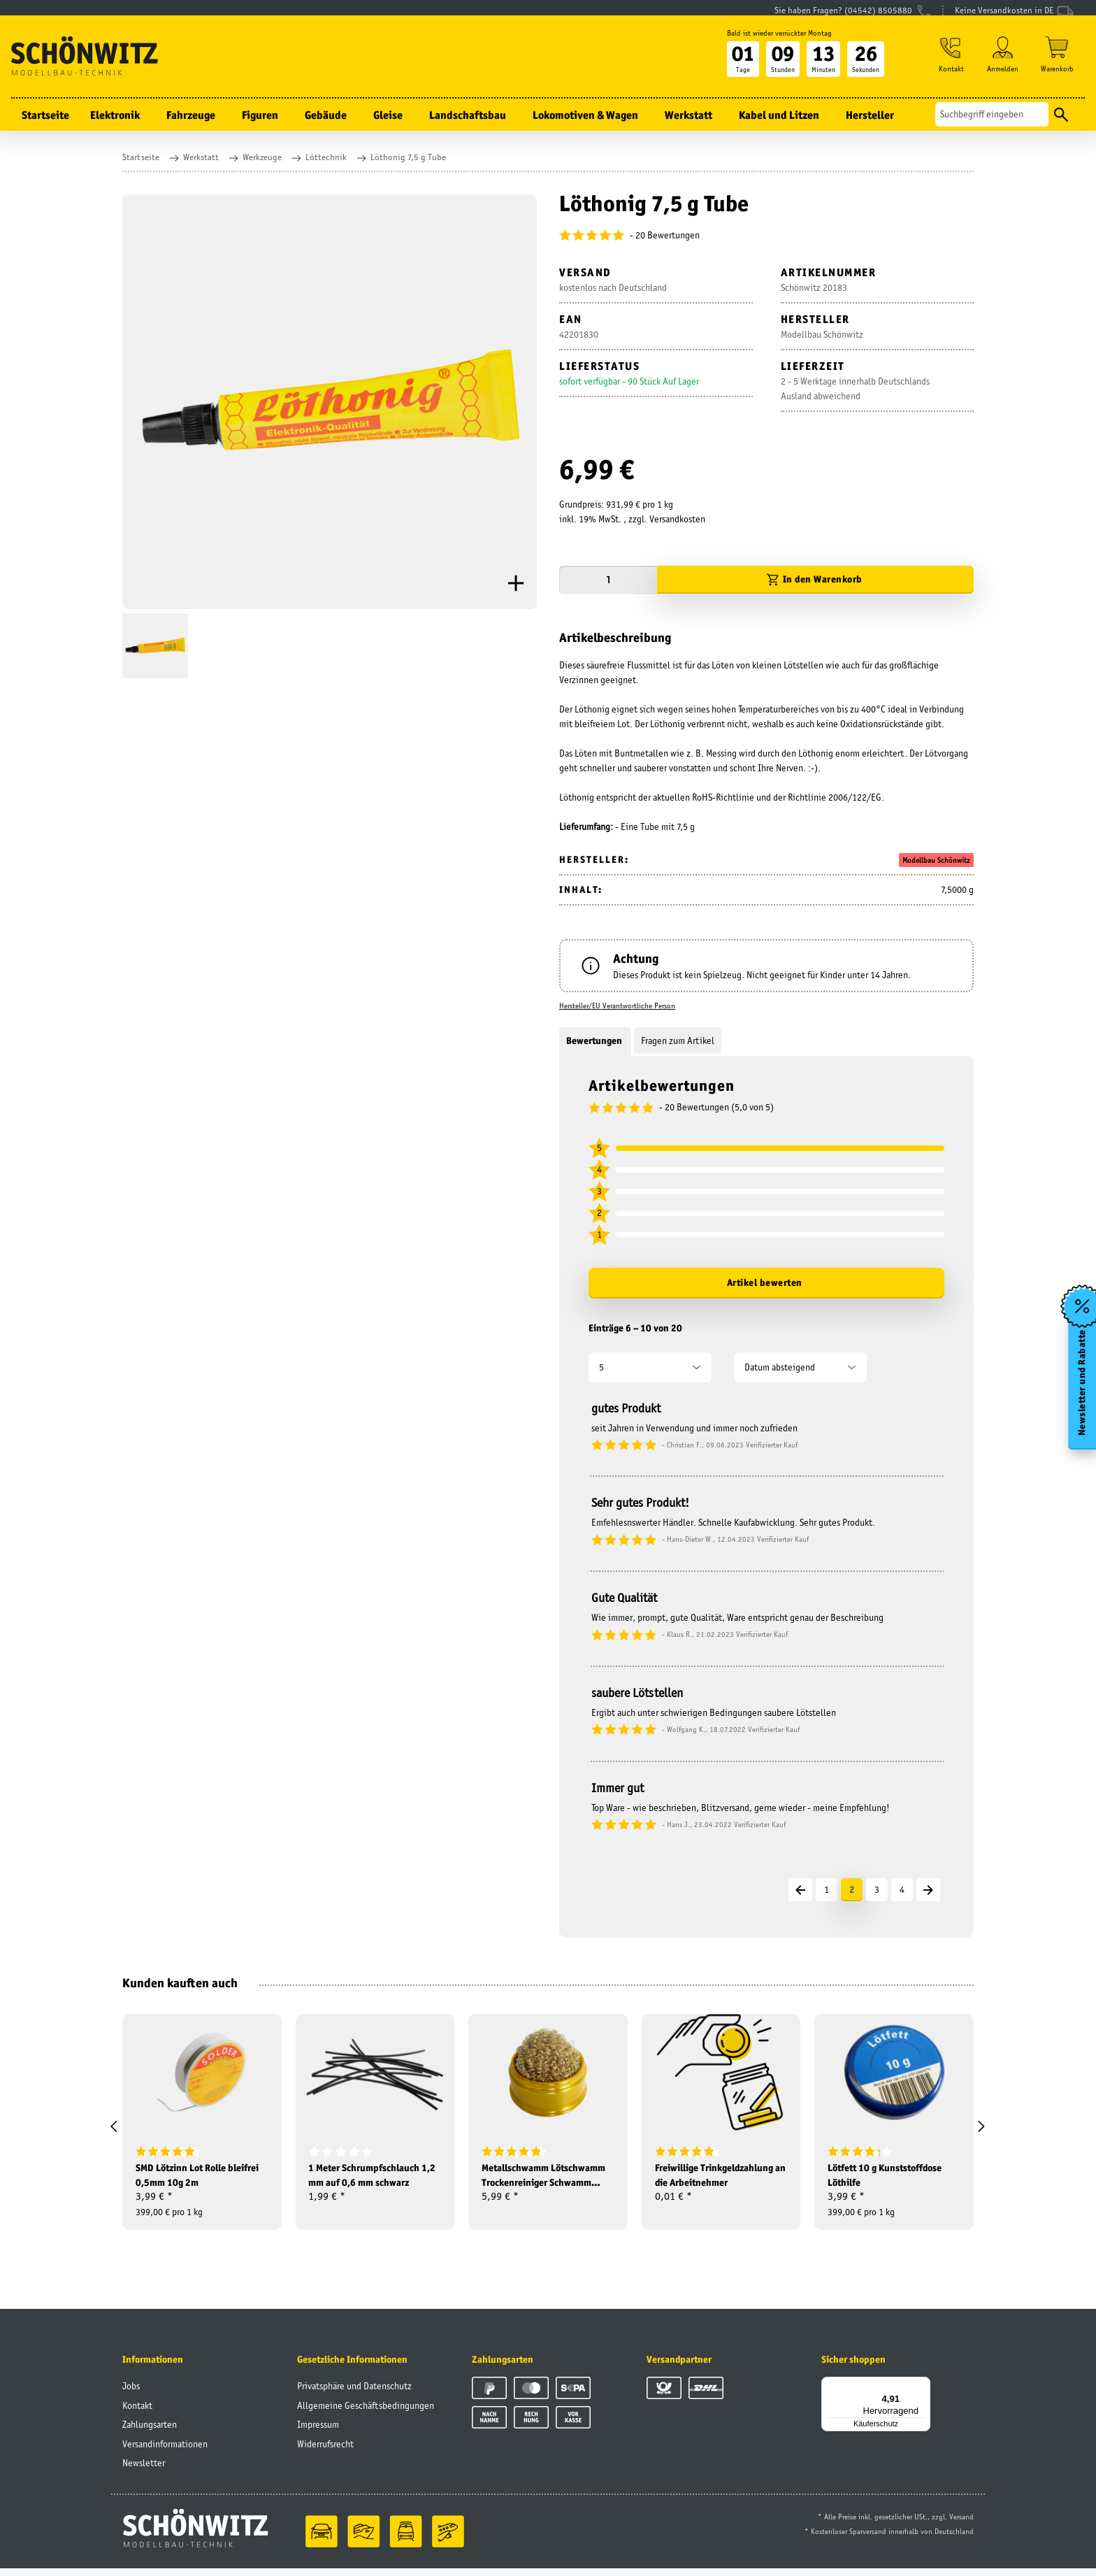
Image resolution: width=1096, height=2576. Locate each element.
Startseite (45, 129)
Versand (961, 2524)
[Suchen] (992, 128)
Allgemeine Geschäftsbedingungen (365, 2413)
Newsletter (143, 2470)
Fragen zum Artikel (677, 1040)
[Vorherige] (800, 1889)
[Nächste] (928, 1889)
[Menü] (922, 2392)
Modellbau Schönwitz (936, 860)
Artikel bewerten (764, 1282)
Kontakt (137, 2413)
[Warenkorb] (1057, 71)
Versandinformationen (165, 2451)
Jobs (131, 2393)
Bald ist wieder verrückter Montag (773, 47)
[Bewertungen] (766, 235)
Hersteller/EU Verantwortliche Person (617, 1005)
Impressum (318, 2432)
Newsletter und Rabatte (1081, 1387)
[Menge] (608, 580)
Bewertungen (595, 1040)
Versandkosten (677, 519)
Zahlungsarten (149, 2432)
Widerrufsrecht (325, 2451)
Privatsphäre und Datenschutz (354, 2393)
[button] (948, 71)
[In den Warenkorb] (815, 580)
